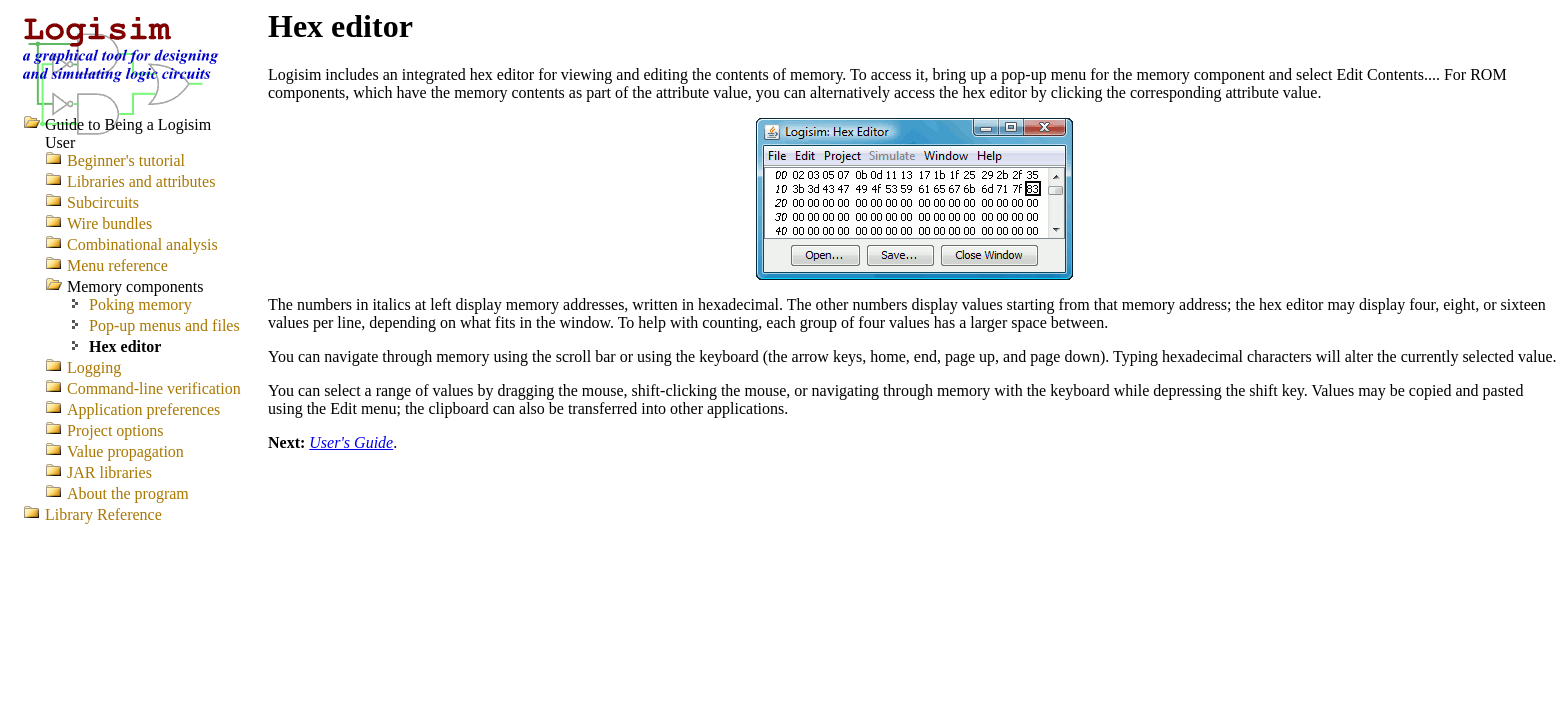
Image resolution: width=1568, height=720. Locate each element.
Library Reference (103, 514)
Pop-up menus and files (164, 325)
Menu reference (117, 265)
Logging (94, 367)
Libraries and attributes (141, 181)
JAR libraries (109, 472)
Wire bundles (109, 223)
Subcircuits (103, 202)
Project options (115, 430)
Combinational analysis (142, 244)
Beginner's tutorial (126, 160)
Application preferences (143, 409)
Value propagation (125, 451)
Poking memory (140, 304)
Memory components (135, 286)
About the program (128, 493)
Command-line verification (154, 388)
